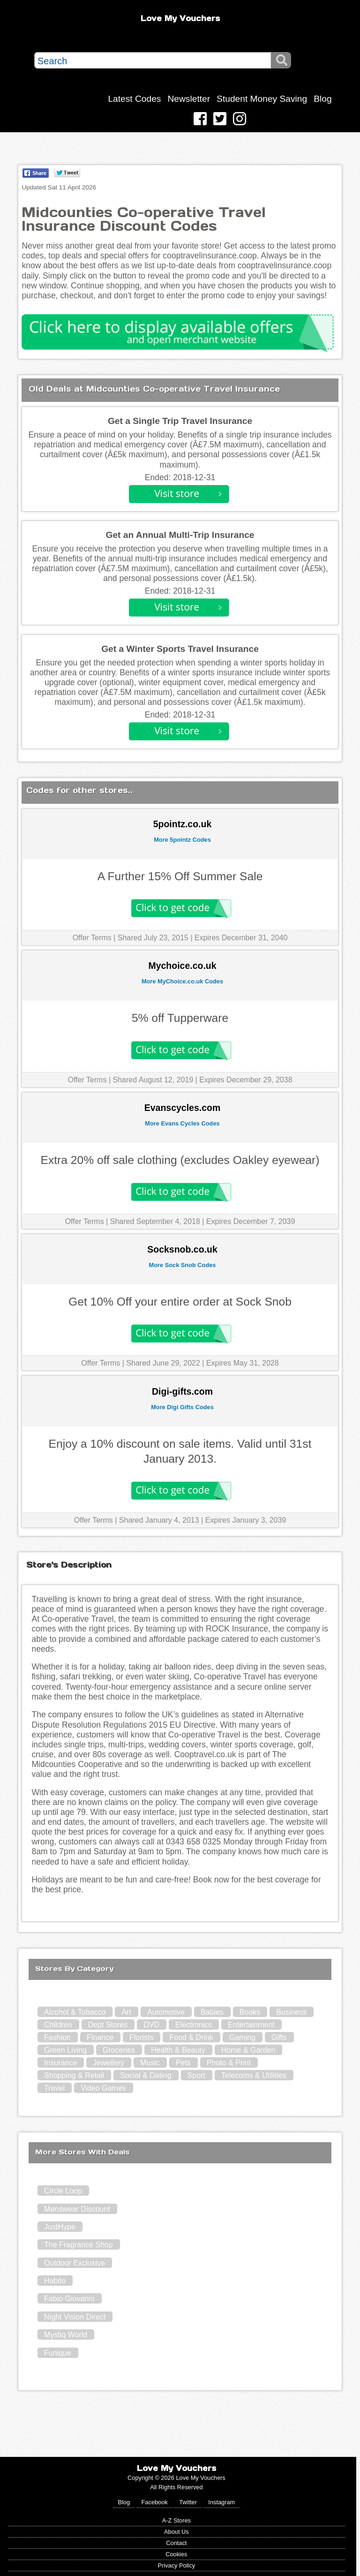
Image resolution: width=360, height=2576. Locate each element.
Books (250, 2012)
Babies (212, 2012)
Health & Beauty (178, 2050)
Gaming (242, 2037)
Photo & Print (229, 2063)
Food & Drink (191, 2037)
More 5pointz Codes (182, 839)
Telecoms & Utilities (253, 2075)
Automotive (166, 2012)
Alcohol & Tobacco (74, 2012)
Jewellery (108, 2063)
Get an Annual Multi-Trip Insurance (180, 535)
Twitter (188, 2502)
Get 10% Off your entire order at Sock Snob (180, 1301)
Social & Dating (145, 2075)
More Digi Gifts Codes (182, 1407)
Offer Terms (92, 938)
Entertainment (251, 2025)
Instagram (221, 2502)
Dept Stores (108, 2025)
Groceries (119, 2050)
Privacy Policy (176, 2565)
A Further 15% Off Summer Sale (180, 876)
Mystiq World (65, 2335)
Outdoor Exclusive (74, 2263)
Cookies (176, 2554)
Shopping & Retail (74, 2075)
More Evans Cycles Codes (182, 1123)
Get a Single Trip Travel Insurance (180, 421)
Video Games (103, 2088)
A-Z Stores (176, 2520)
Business (291, 2012)
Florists (141, 2037)
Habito (55, 2281)
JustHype (59, 2227)
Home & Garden (248, 2050)
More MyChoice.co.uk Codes (182, 981)
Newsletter (188, 99)
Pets (183, 2063)
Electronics (193, 2025)
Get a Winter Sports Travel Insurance (180, 649)
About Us (176, 2531)
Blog (322, 99)
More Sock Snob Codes (182, 1265)
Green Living (65, 2050)
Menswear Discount (77, 2209)
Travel (54, 2088)
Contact (176, 2542)
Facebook (155, 2502)
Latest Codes (134, 99)
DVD (151, 2025)
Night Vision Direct (74, 2317)
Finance (100, 2037)
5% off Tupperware (180, 1018)
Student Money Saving (262, 99)
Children (58, 2025)
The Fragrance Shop (78, 2245)
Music (150, 2063)
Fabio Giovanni (69, 2299)
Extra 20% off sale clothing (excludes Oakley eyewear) (180, 1160)
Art (126, 2012)
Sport (196, 2075)
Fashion (57, 2037)
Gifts (279, 2037)
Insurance (60, 2063)
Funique (57, 2353)
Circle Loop (63, 2191)
